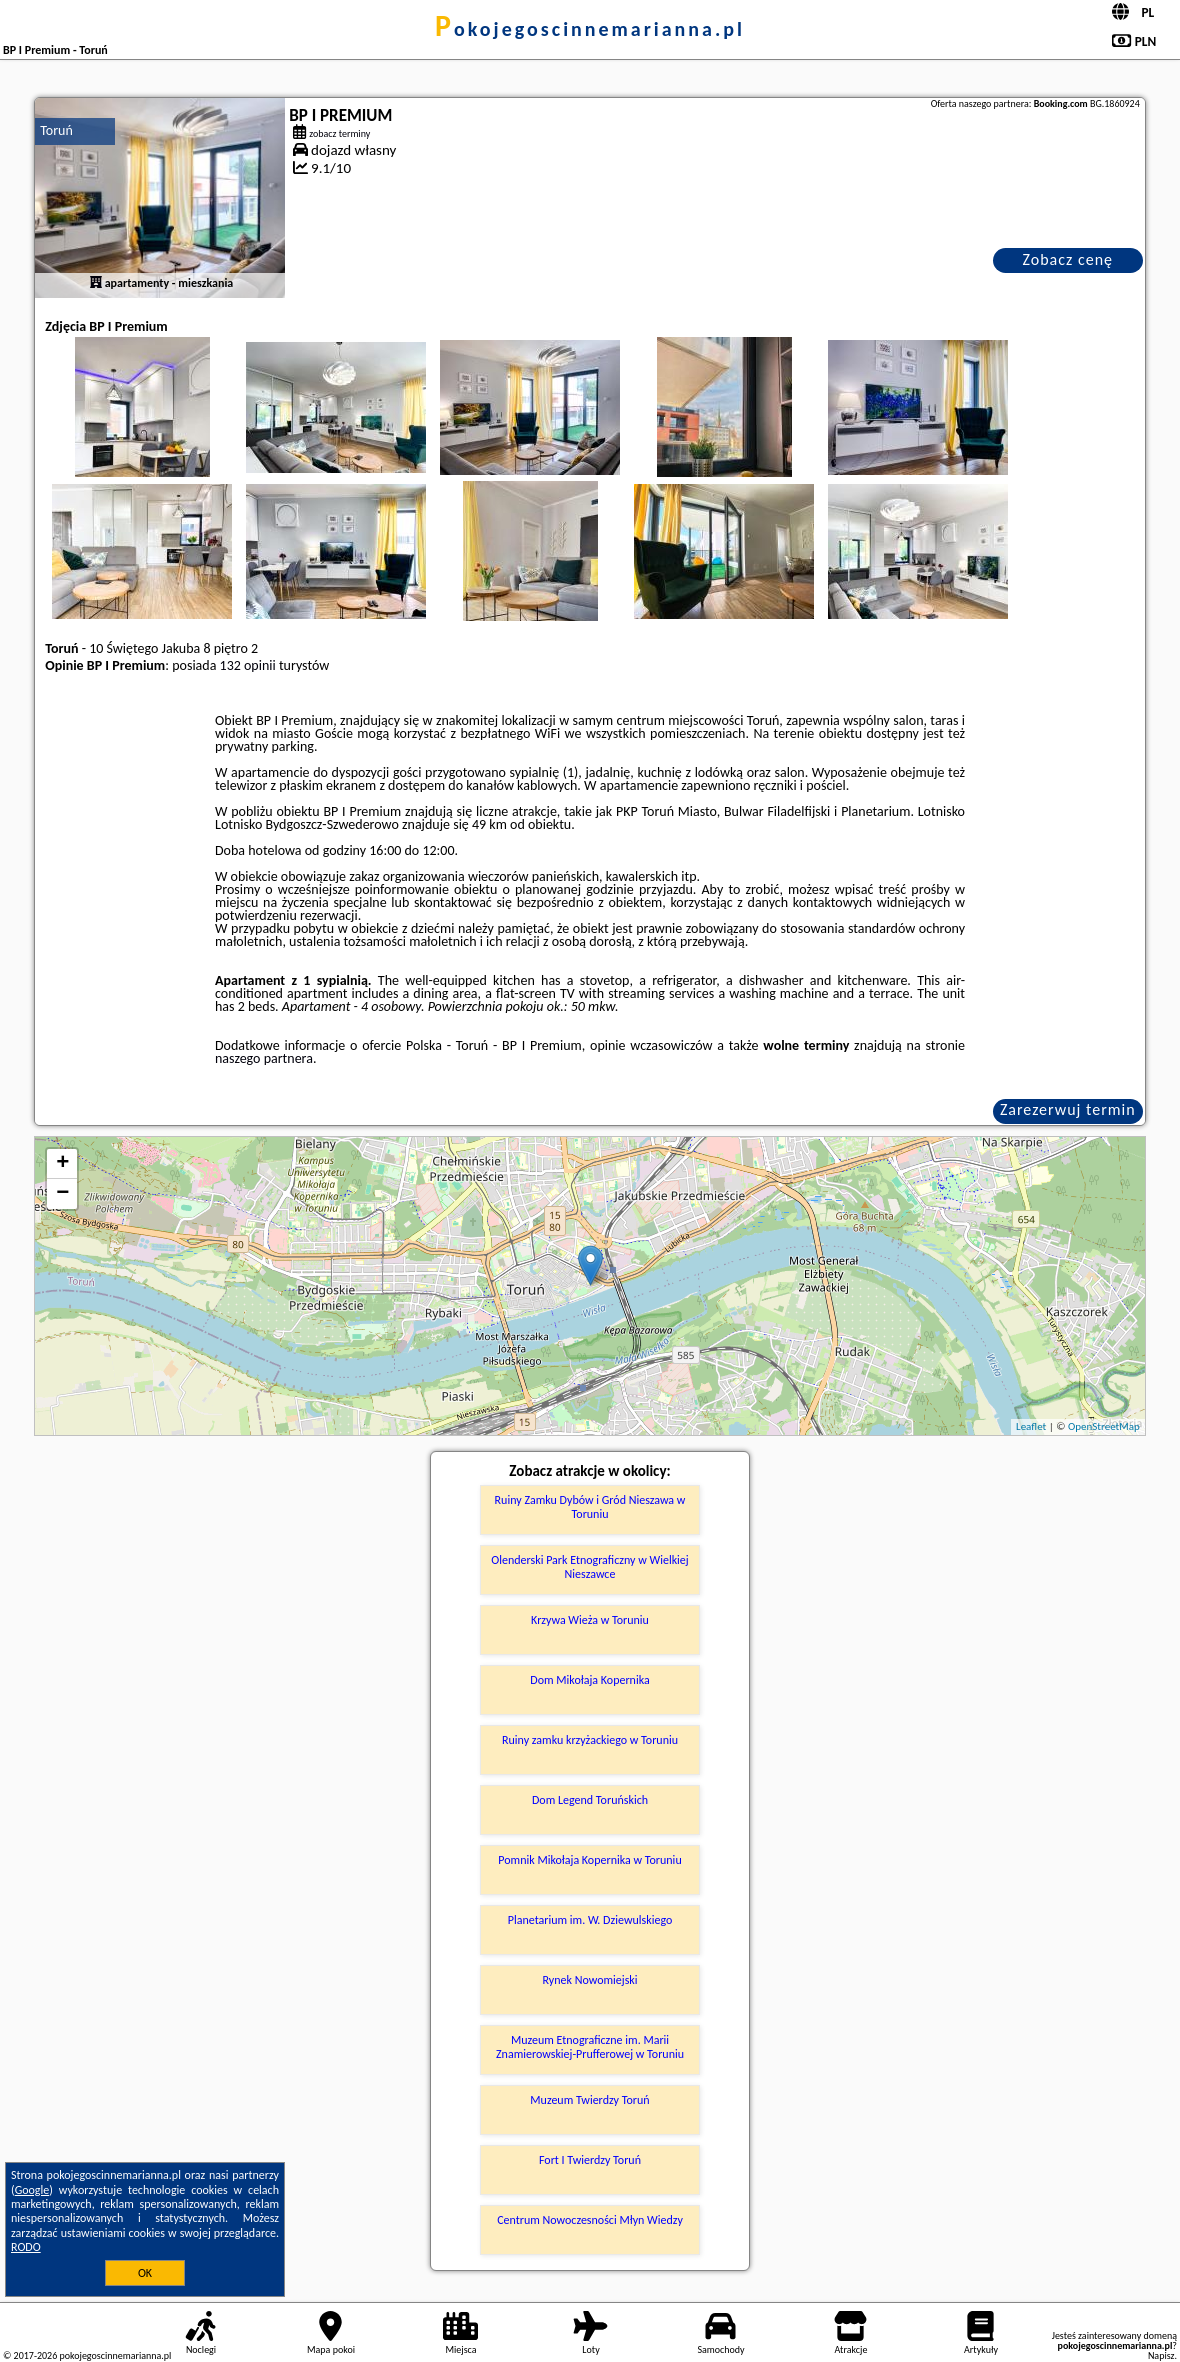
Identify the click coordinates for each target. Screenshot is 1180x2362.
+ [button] (62, 1164)
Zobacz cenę (1067, 259)
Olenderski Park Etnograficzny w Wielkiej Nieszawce (589, 1567)
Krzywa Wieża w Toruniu (590, 1620)
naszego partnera (264, 1058)
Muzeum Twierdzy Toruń (589, 2100)
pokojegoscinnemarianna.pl (590, 29)
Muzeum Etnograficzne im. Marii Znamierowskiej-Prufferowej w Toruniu (590, 2047)
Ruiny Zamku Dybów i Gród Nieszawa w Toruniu (590, 1507)
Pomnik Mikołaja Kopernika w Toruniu (589, 1860)
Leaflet (1031, 1426)
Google (32, 2190)
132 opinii (248, 665)
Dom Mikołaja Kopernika (589, 1680)
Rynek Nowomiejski (589, 1980)
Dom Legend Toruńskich (590, 1800)
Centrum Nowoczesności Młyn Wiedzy (590, 2220)
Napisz (1161, 2355)
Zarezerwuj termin (1068, 1109)
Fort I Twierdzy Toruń (590, 2160)
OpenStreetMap (1104, 1426)
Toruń (56, 130)
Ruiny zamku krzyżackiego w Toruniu (590, 1740)
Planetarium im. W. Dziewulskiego (590, 1920)
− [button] (62, 1194)
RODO (26, 2247)
